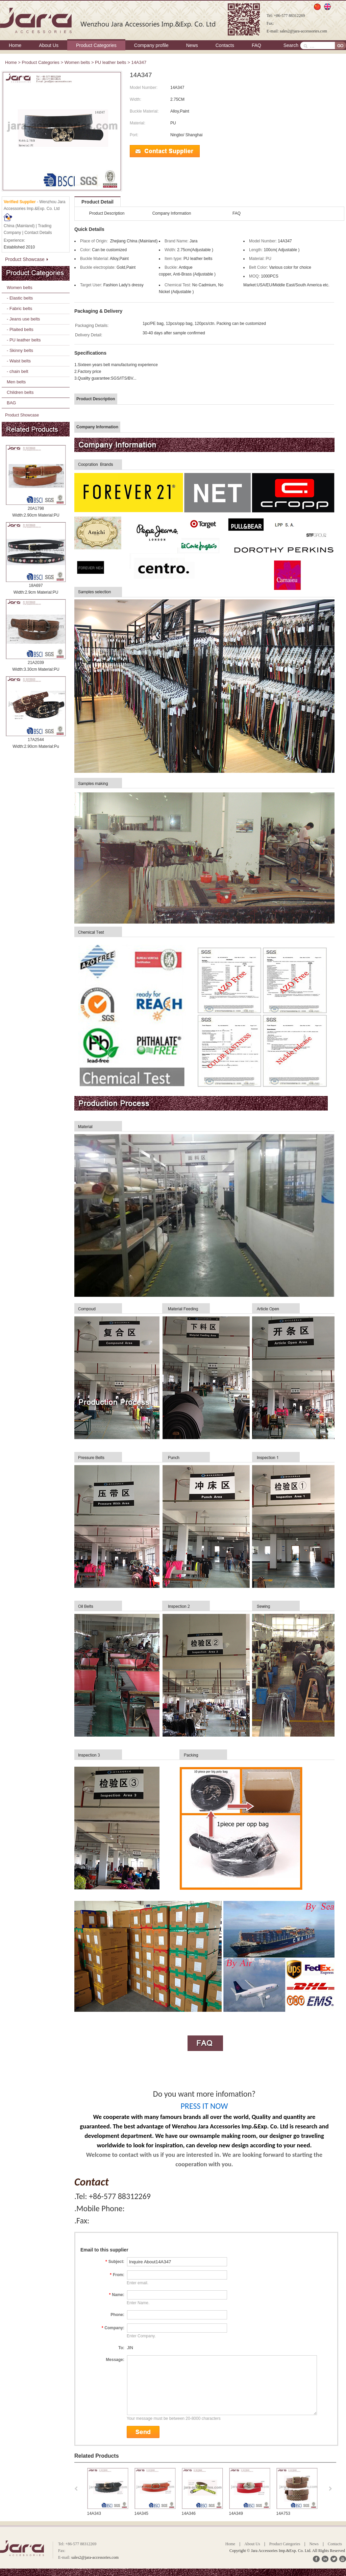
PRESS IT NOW (204, 2106)
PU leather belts (110, 62)
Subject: (114, 2261)
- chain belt (17, 371)
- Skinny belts (20, 350)
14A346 (189, 2513)
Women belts (77, 62)
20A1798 (36, 508)
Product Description (107, 213)
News (192, 45)
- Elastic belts (20, 298)
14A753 (283, 2513)
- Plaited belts (20, 329)
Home (15, 45)
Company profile (151, 45)
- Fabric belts (19, 308)
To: (121, 2347)
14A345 (141, 2513)
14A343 (94, 2513)
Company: (113, 2327)
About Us (48, 45)
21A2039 (36, 662)
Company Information (171, 213)
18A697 (36, 585)
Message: (115, 2359)
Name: (116, 2294)
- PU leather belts (24, 339)
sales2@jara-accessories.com (303, 31)
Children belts (20, 392)
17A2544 (36, 739)
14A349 (236, 2513)
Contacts (225, 45)
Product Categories (96, 45)
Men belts (16, 381)
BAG (11, 402)
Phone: (117, 2314)
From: (117, 2274)
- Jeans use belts (23, 318)
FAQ (256, 45)
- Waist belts (19, 360)
